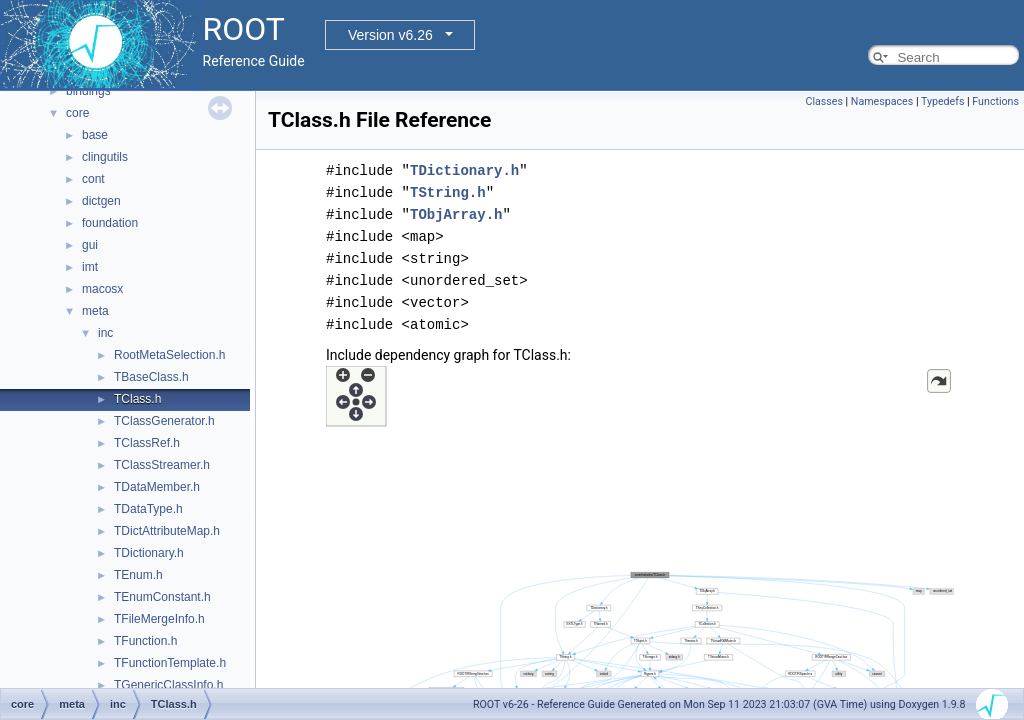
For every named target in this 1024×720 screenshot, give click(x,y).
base (95, 135)
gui (90, 245)
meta (95, 311)
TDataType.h (148, 509)
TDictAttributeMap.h (167, 531)
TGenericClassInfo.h (168, 685)
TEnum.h (138, 575)
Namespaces (882, 101)
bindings (88, 91)
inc (105, 333)
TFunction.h (145, 641)
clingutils (105, 157)
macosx (102, 289)
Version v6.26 (390, 35)
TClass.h (137, 399)
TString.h (448, 192)
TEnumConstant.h (162, 597)
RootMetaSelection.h (169, 355)
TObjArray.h (456, 214)
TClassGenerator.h (164, 421)
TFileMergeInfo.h (159, 619)
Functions (995, 101)
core (77, 113)
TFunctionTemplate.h (170, 663)
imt (90, 267)
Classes (823, 101)
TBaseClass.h (151, 377)
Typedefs (943, 101)
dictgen (101, 201)
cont (93, 179)
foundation (110, 223)
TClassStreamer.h (162, 465)
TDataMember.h (157, 487)
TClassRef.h (147, 443)
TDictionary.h (149, 553)
